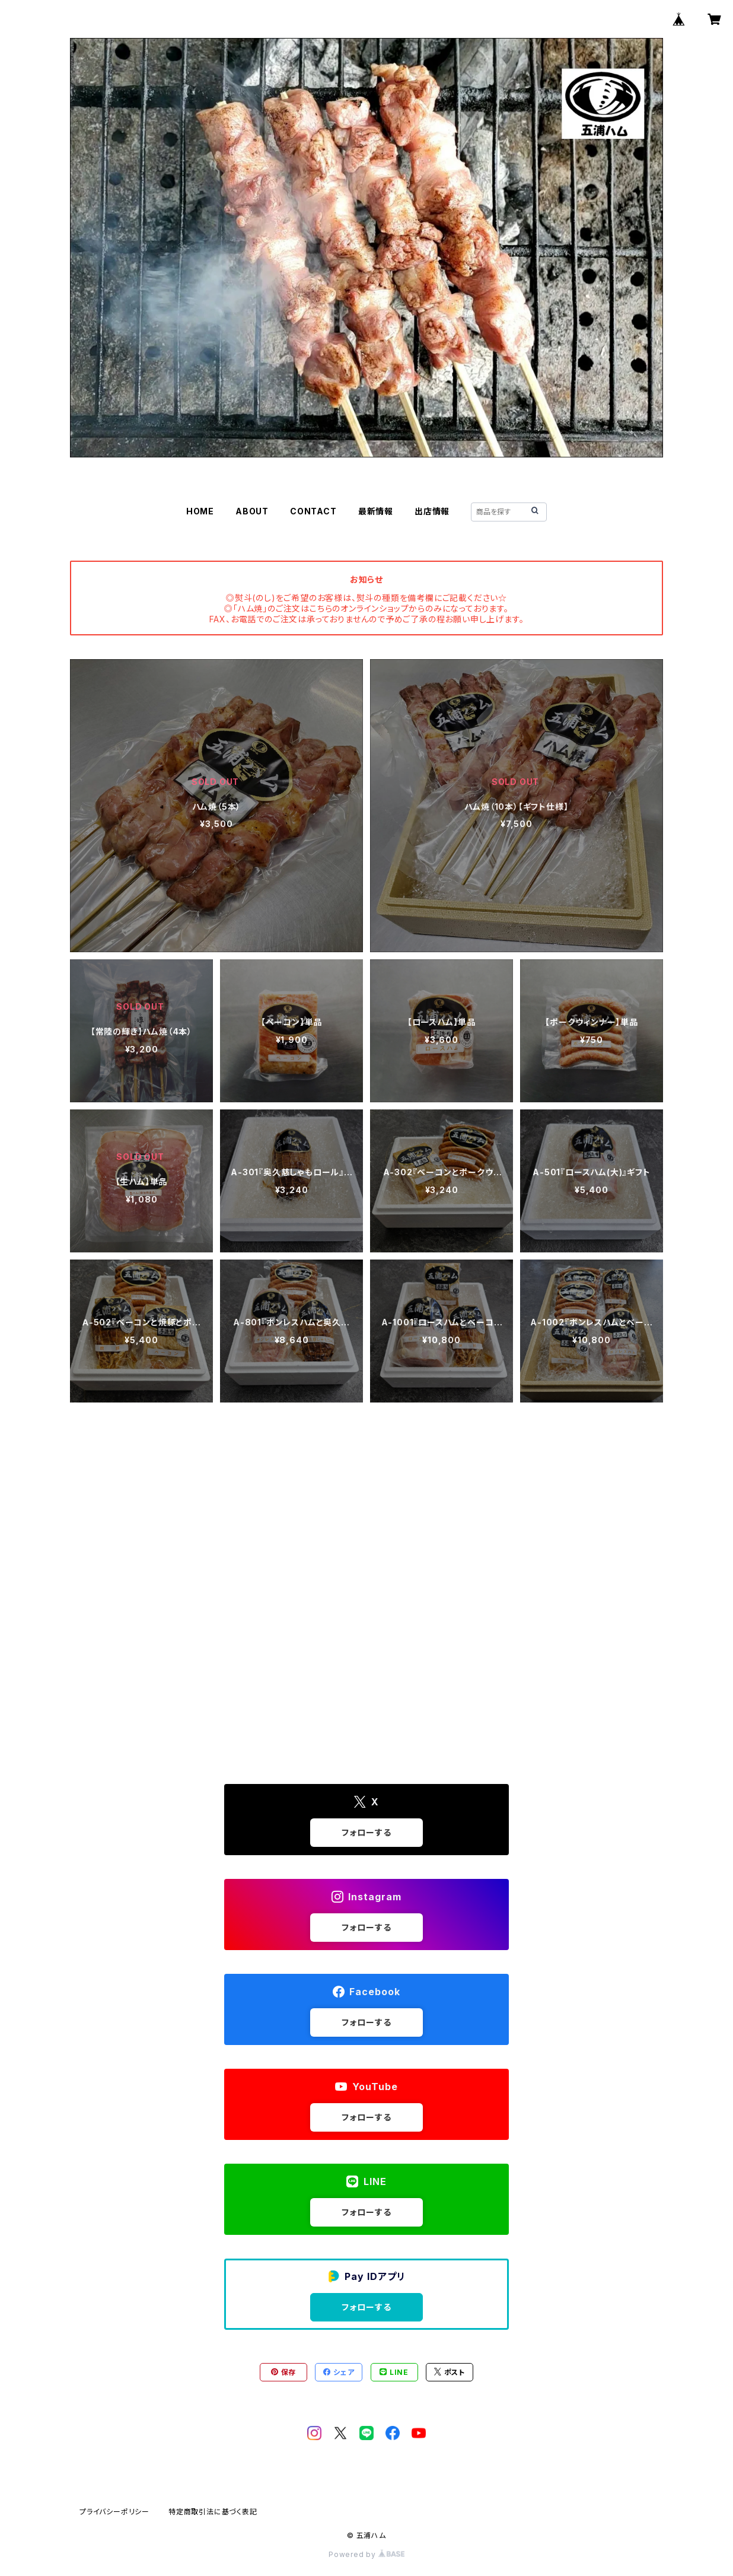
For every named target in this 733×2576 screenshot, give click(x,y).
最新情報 (375, 511)
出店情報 (432, 511)
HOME (200, 511)
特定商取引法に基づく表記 (212, 2511)
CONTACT (313, 511)
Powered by (366, 2554)
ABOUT (252, 511)
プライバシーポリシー (114, 2511)
